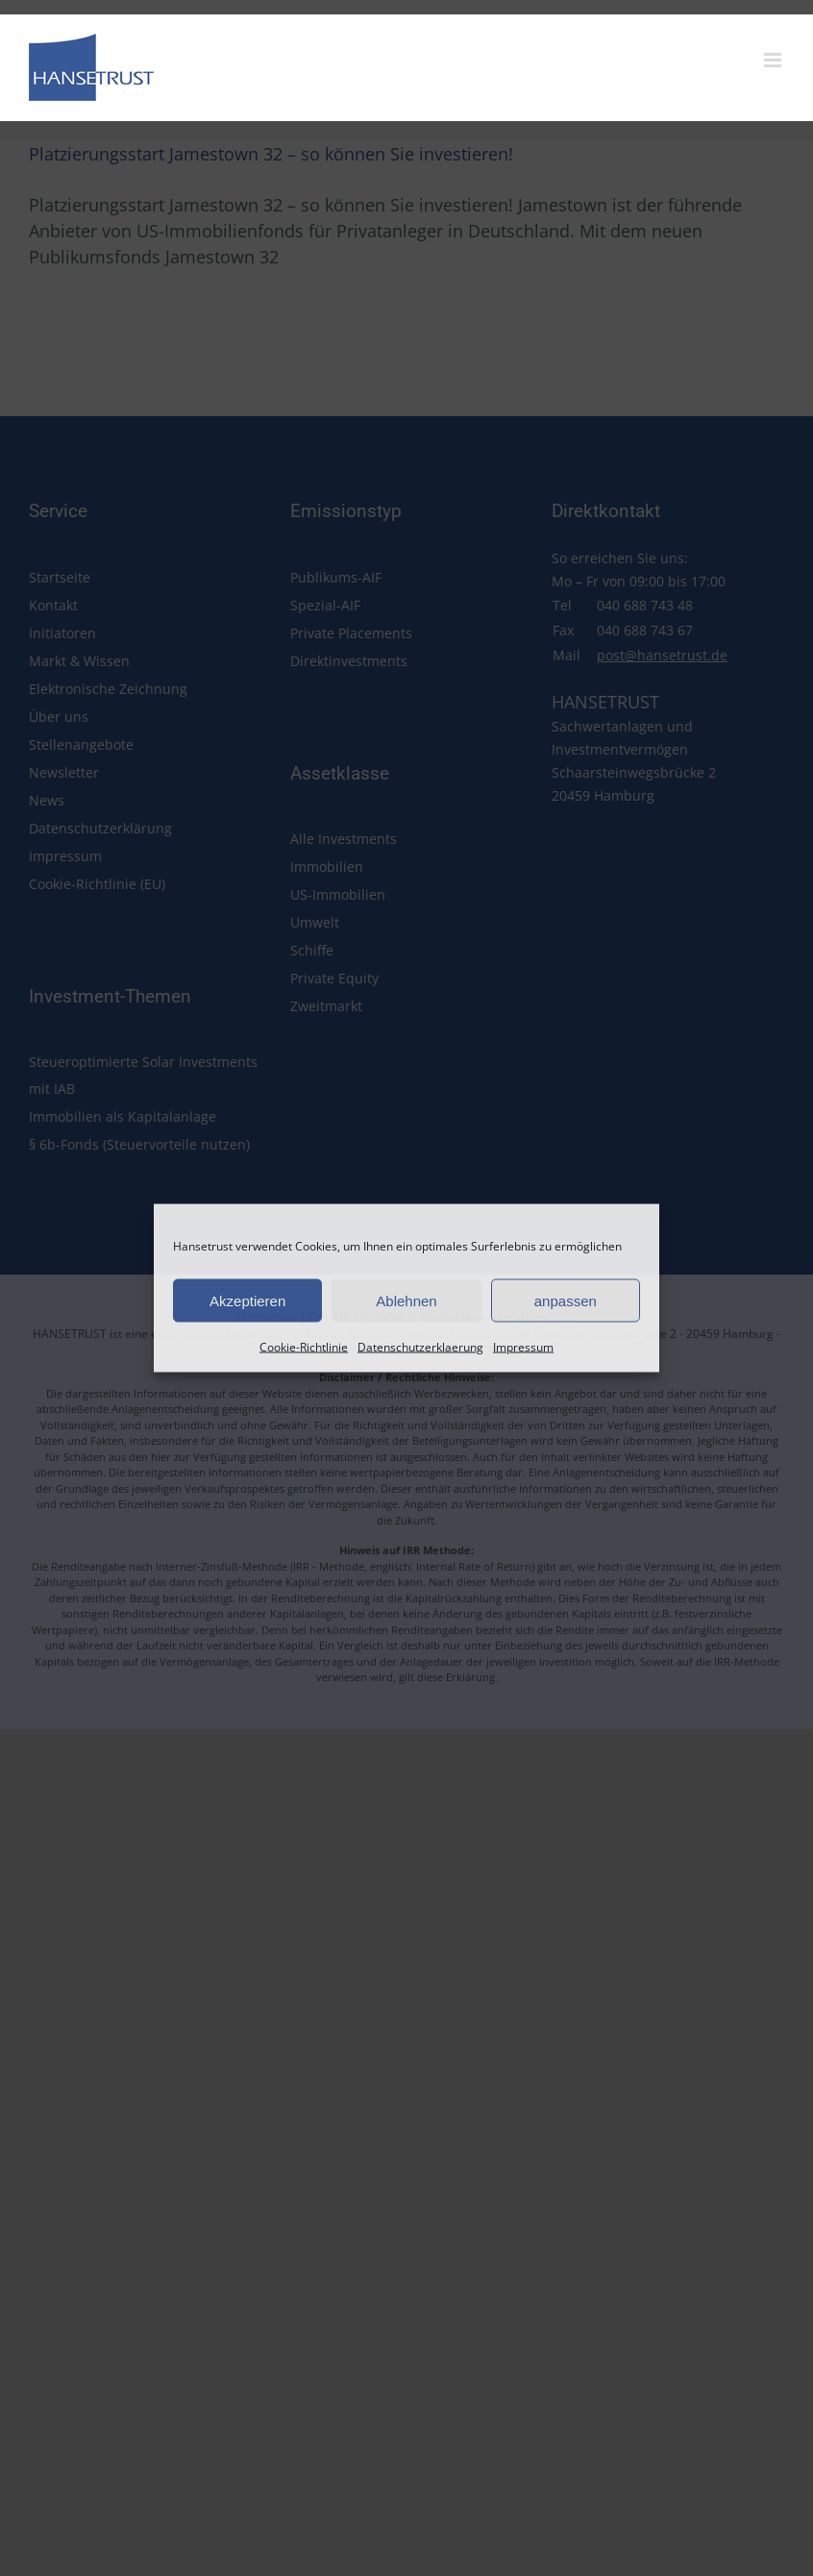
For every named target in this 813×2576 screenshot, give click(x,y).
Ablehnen (406, 1300)
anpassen (565, 1300)
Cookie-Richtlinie (303, 1347)
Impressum (523, 1347)
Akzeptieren (247, 1300)
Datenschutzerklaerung (420, 1347)
